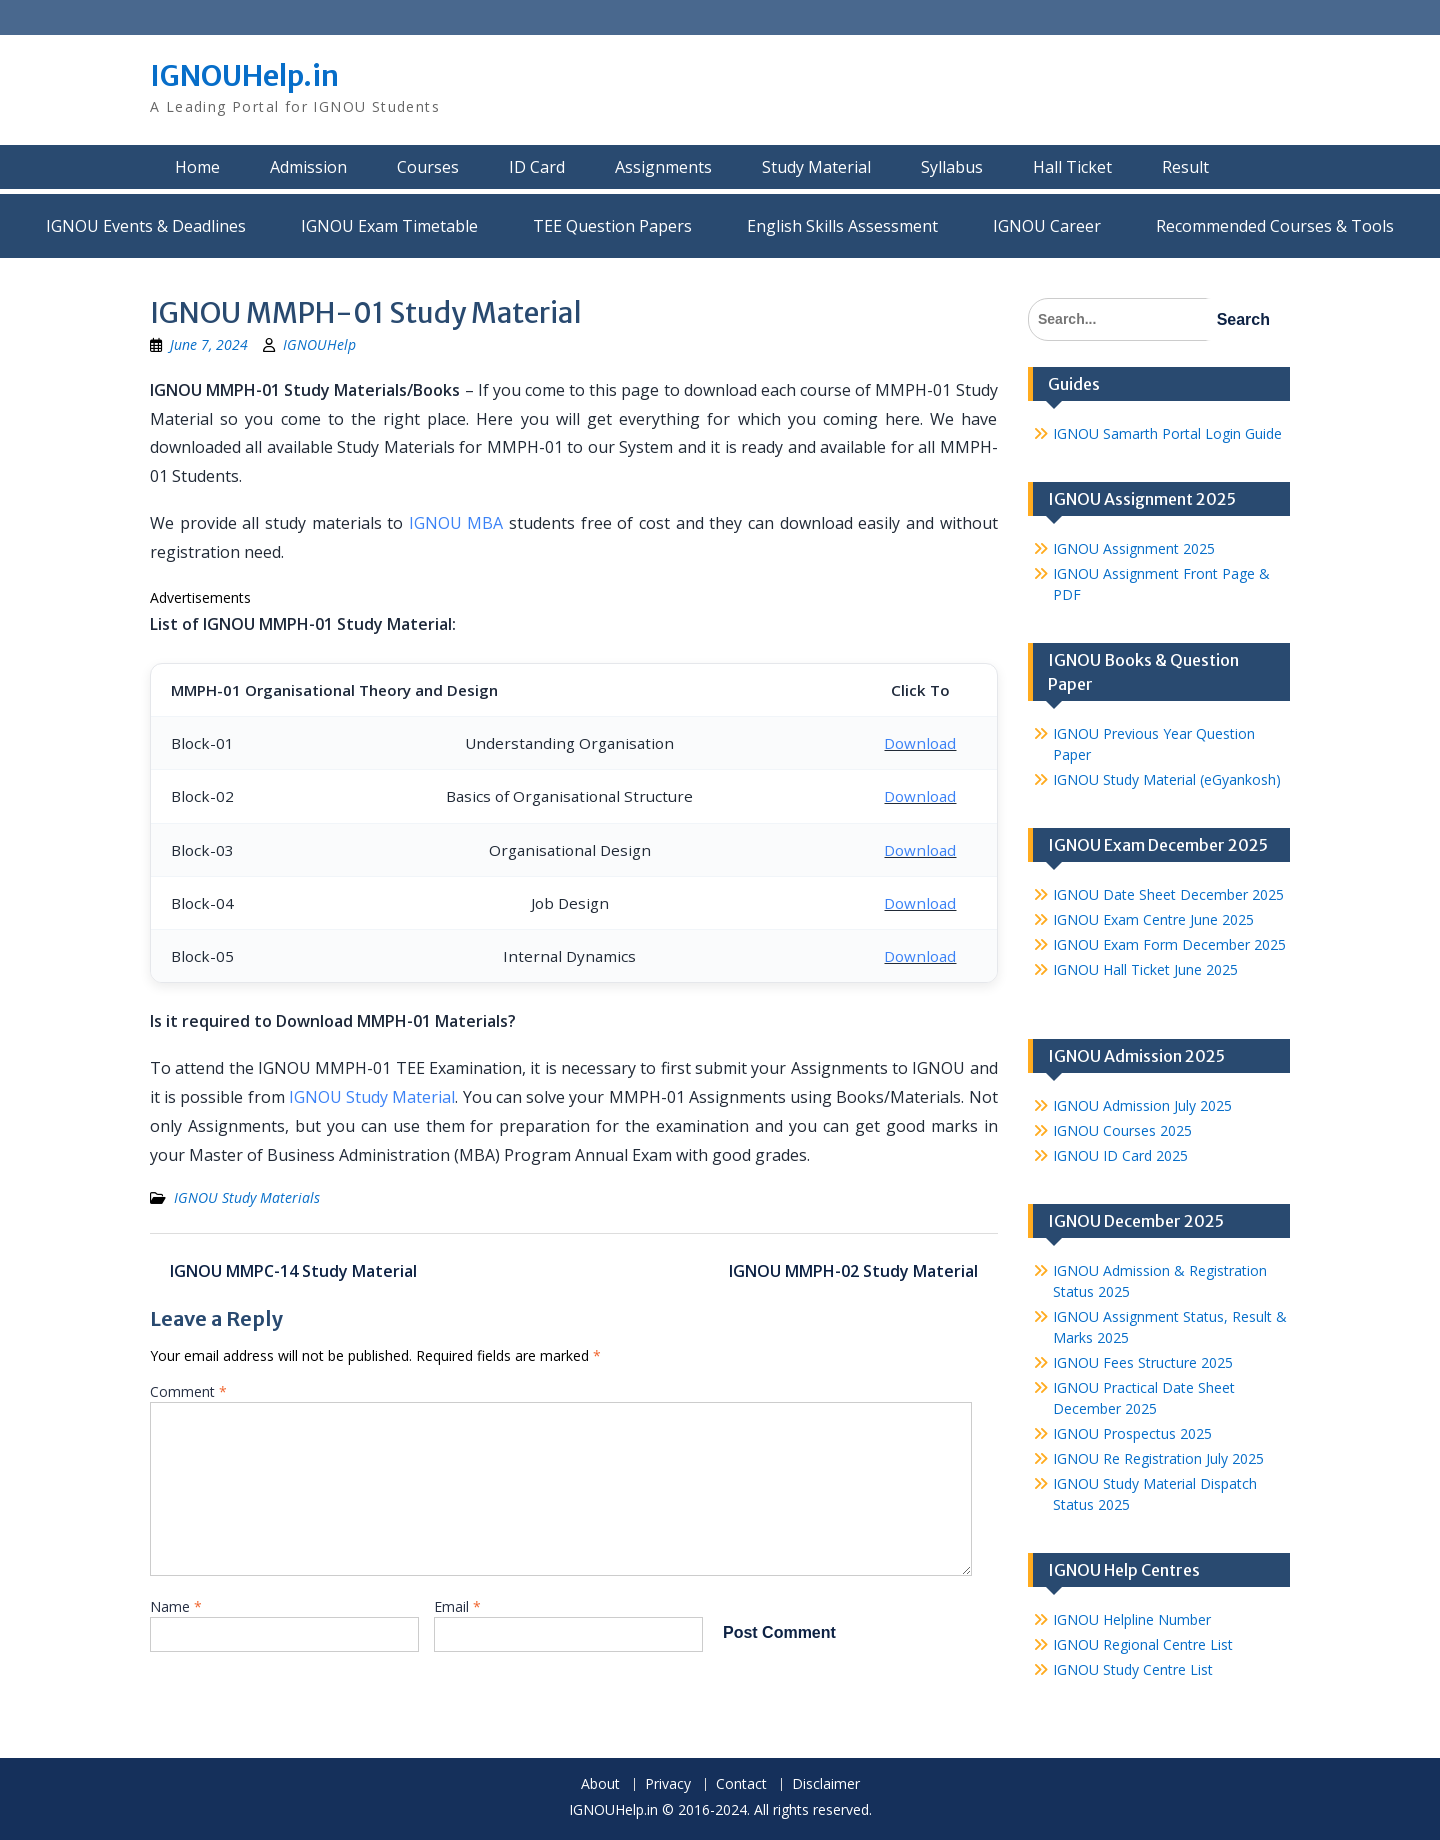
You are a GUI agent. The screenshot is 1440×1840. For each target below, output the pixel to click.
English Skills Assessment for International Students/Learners (842, 226)
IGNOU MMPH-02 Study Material (853, 1271)
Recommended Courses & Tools (1275, 226)
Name (176, 1606)
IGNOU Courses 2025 (1122, 1130)
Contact (741, 1784)
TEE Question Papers (612, 226)
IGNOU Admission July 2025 (1142, 1105)
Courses (428, 167)
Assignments (663, 167)
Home (197, 167)
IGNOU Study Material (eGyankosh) (1167, 779)
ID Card (537, 167)
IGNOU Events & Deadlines (146, 226)
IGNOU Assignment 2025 (1134, 548)
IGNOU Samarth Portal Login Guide (1167, 433)
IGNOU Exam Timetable (389, 226)
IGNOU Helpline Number (1132, 1619)
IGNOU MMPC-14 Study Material (293, 1271)
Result (1185, 167)
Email (457, 1606)
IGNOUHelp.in (244, 76)
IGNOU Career (1047, 226)
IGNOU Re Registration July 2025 (1158, 1458)
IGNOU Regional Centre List (1143, 1644)
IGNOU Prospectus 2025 (1132, 1433)
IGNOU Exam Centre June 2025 (1153, 919)
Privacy (668, 1784)
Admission (308, 167)
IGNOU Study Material (372, 1097)
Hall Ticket (1072, 167)
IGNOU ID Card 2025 (1120, 1155)
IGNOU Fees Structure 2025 (1143, 1362)
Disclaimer (826, 1784)
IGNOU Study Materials (247, 1197)
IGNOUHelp (319, 344)
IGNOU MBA (456, 523)
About (600, 1784)
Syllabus (952, 167)
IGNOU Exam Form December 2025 (1169, 944)
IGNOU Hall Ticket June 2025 (1145, 969)
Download (920, 743)
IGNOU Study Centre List (1133, 1669)
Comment (188, 1391)
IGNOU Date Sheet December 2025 (1168, 894)
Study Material (816, 167)
